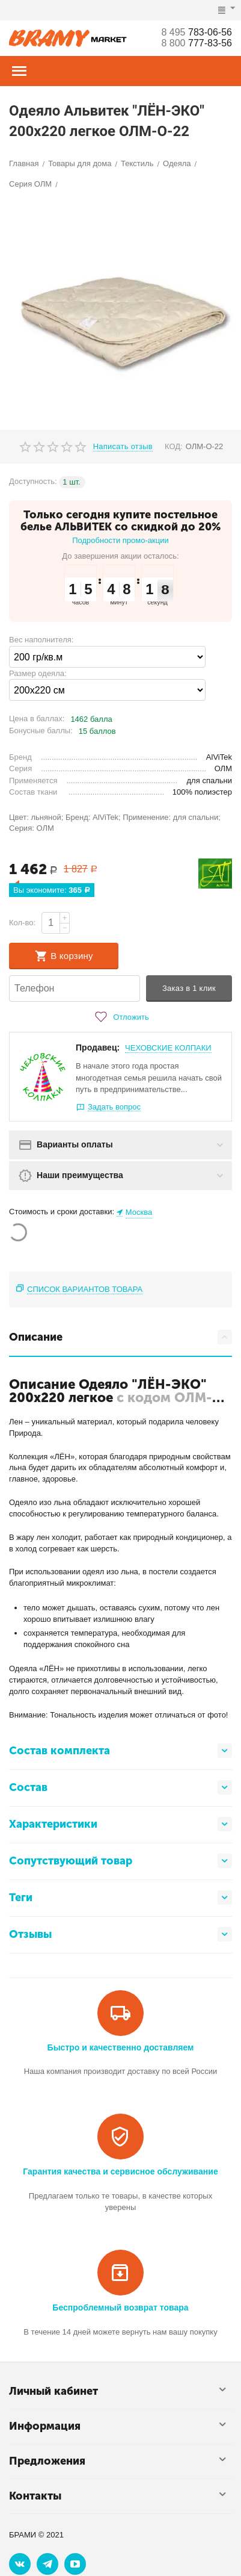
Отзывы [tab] (120, 1934)
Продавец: (98, 1047)
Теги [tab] (120, 1897)
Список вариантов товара (84, 1289)
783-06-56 (196, 32)
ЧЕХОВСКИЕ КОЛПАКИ (168, 1047)
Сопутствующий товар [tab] (120, 1861)
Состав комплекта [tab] (120, 1750)
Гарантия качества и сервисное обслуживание (120, 2171)
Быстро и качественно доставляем (120, 2047)
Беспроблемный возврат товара (120, 2307)
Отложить (120, 1017)
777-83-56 (196, 43)
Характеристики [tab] (120, 1824)
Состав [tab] (120, 1787)
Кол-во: (22, 922)
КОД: (174, 446)
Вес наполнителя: (41, 639)
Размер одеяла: (38, 673)
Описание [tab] (120, 1337)
